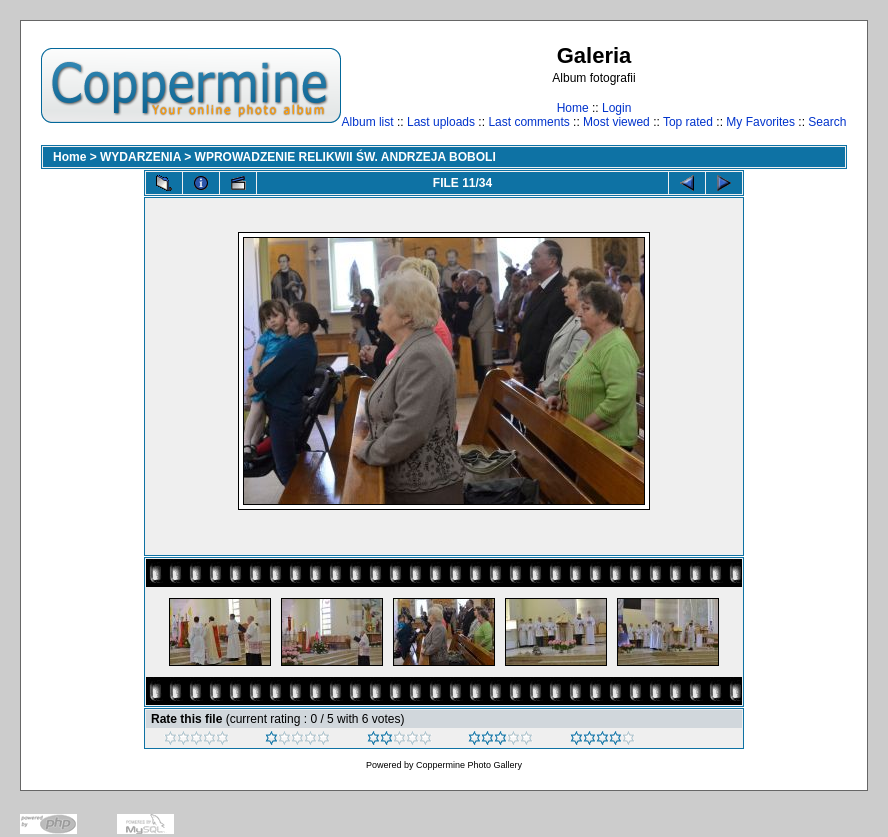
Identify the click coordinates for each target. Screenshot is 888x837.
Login (616, 108)
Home (573, 108)
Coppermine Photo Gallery (469, 765)
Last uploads (441, 122)
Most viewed (616, 122)
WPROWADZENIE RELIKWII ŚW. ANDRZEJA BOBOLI (345, 157)
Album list (368, 122)
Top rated (688, 122)
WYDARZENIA (140, 157)
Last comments (528, 122)
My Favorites (760, 122)
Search (827, 122)
